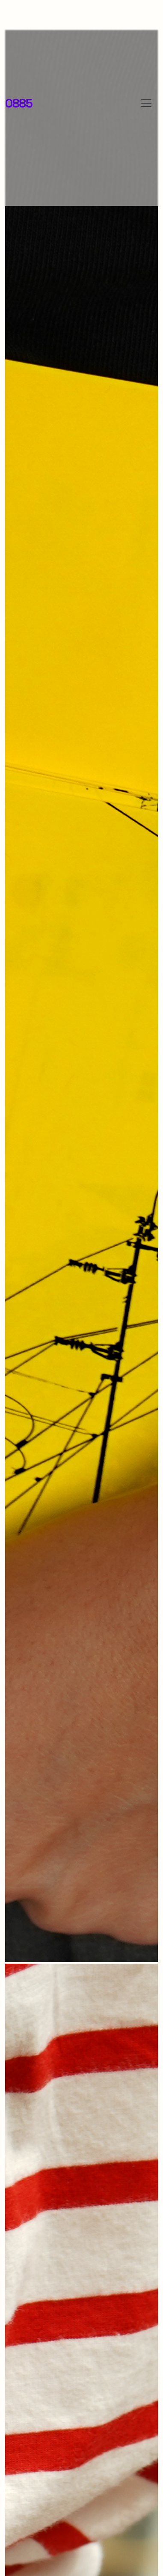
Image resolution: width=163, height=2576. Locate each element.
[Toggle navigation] (146, 103)
